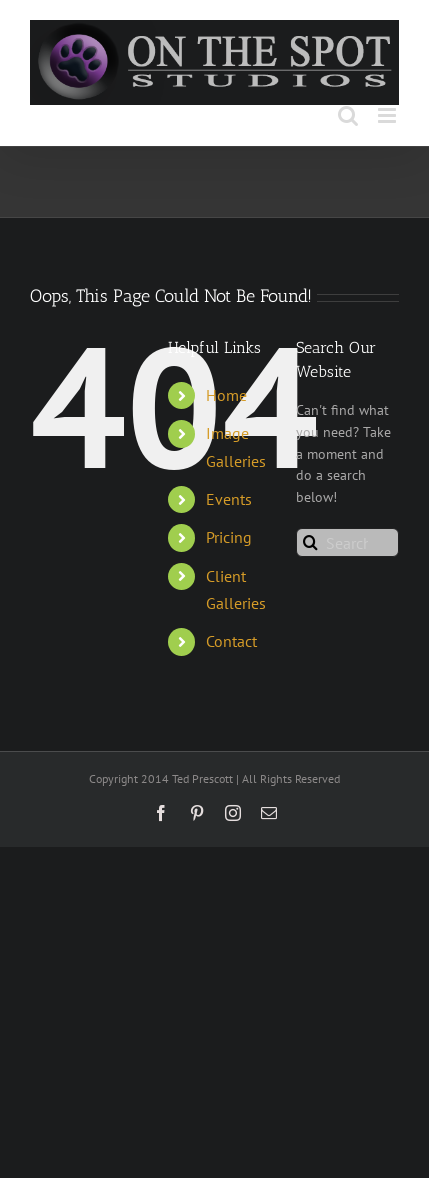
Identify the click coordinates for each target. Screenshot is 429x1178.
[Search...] (347, 542)
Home (226, 395)
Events (229, 499)
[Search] (310, 542)
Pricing (229, 537)
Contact (231, 641)
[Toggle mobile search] (348, 115)
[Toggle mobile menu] (388, 115)
